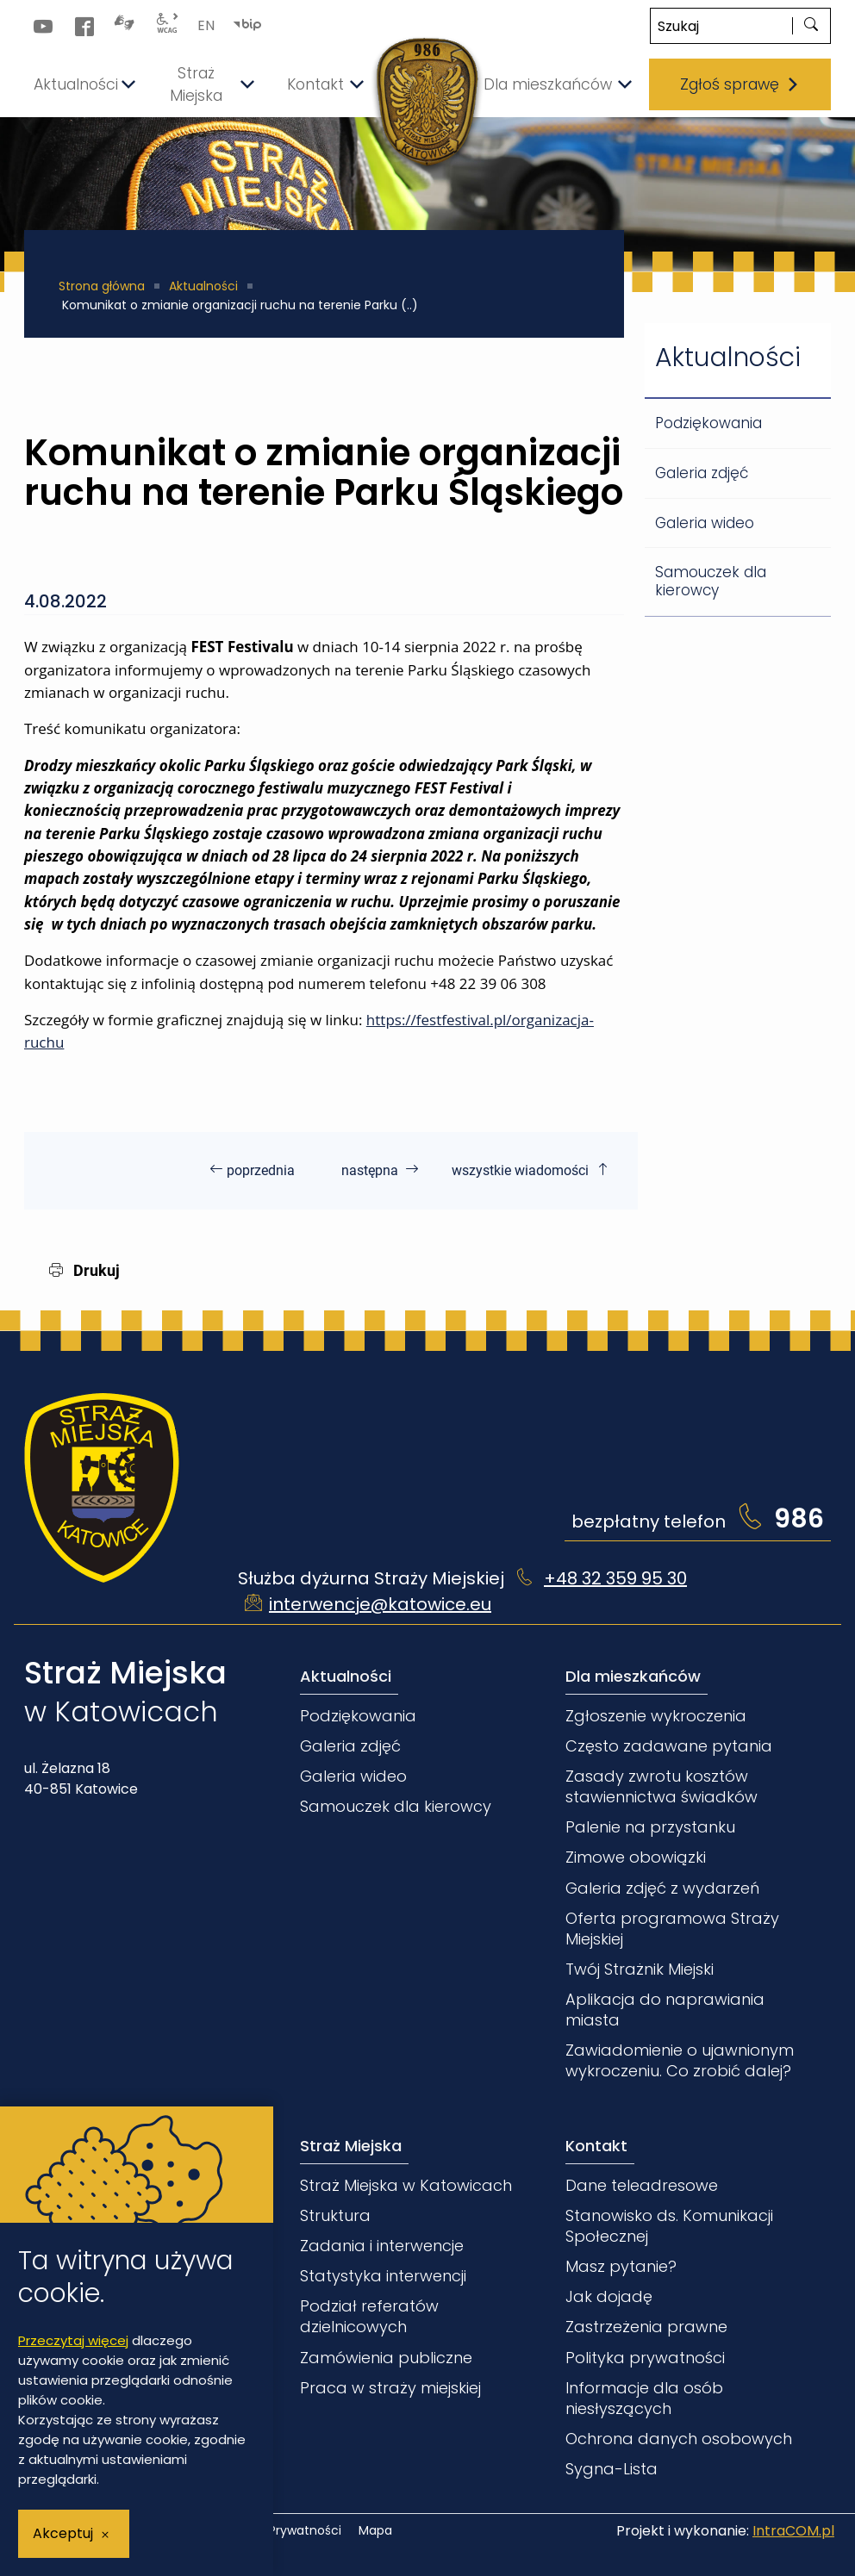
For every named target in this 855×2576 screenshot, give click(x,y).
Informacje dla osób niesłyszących (644, 2398)
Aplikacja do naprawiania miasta (665, 2009)
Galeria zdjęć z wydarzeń (662, 1888)
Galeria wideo (704, 523)
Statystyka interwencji (383, 2276)
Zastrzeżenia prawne (646, 2326)
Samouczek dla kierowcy (710, 581)
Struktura (335, 2215)
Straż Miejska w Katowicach (406, 2185)
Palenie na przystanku (650, 1827)
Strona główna (102, 286)
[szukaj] (811, 26)
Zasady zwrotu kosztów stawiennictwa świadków (661, 1786)
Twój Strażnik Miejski (639, 1969)
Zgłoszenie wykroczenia (655, 1716)
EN (206, 25)
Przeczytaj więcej (73, 2340)
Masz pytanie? (621, 2266)
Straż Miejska (351, 2145)
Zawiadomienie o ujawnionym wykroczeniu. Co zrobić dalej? (679, 2060)
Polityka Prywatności (280, 2531)
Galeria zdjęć (701, 473)
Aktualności (203, 286)
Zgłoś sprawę (740, 84)
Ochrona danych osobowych (678, 2438)
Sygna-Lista (611, 2469)
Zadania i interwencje (382, 2245)
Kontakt (596, 2145)
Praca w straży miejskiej (390, 2388)
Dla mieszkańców (633, 1676)
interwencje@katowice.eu (380, 1604)
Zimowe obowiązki (635, 1857)
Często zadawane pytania (668, 1746)
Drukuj (84, 1270)
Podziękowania (708, 423)
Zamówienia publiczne (386, 2357)
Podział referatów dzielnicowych (369, 2316)
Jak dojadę (608, 2296)
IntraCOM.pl (793, 2531)
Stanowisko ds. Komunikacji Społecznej (669, 2226)
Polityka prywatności (645, 2357)
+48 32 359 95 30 (615, 1578)
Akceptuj (63, 2533)
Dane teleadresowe (641, 2185)
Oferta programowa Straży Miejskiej (672, 1928)
